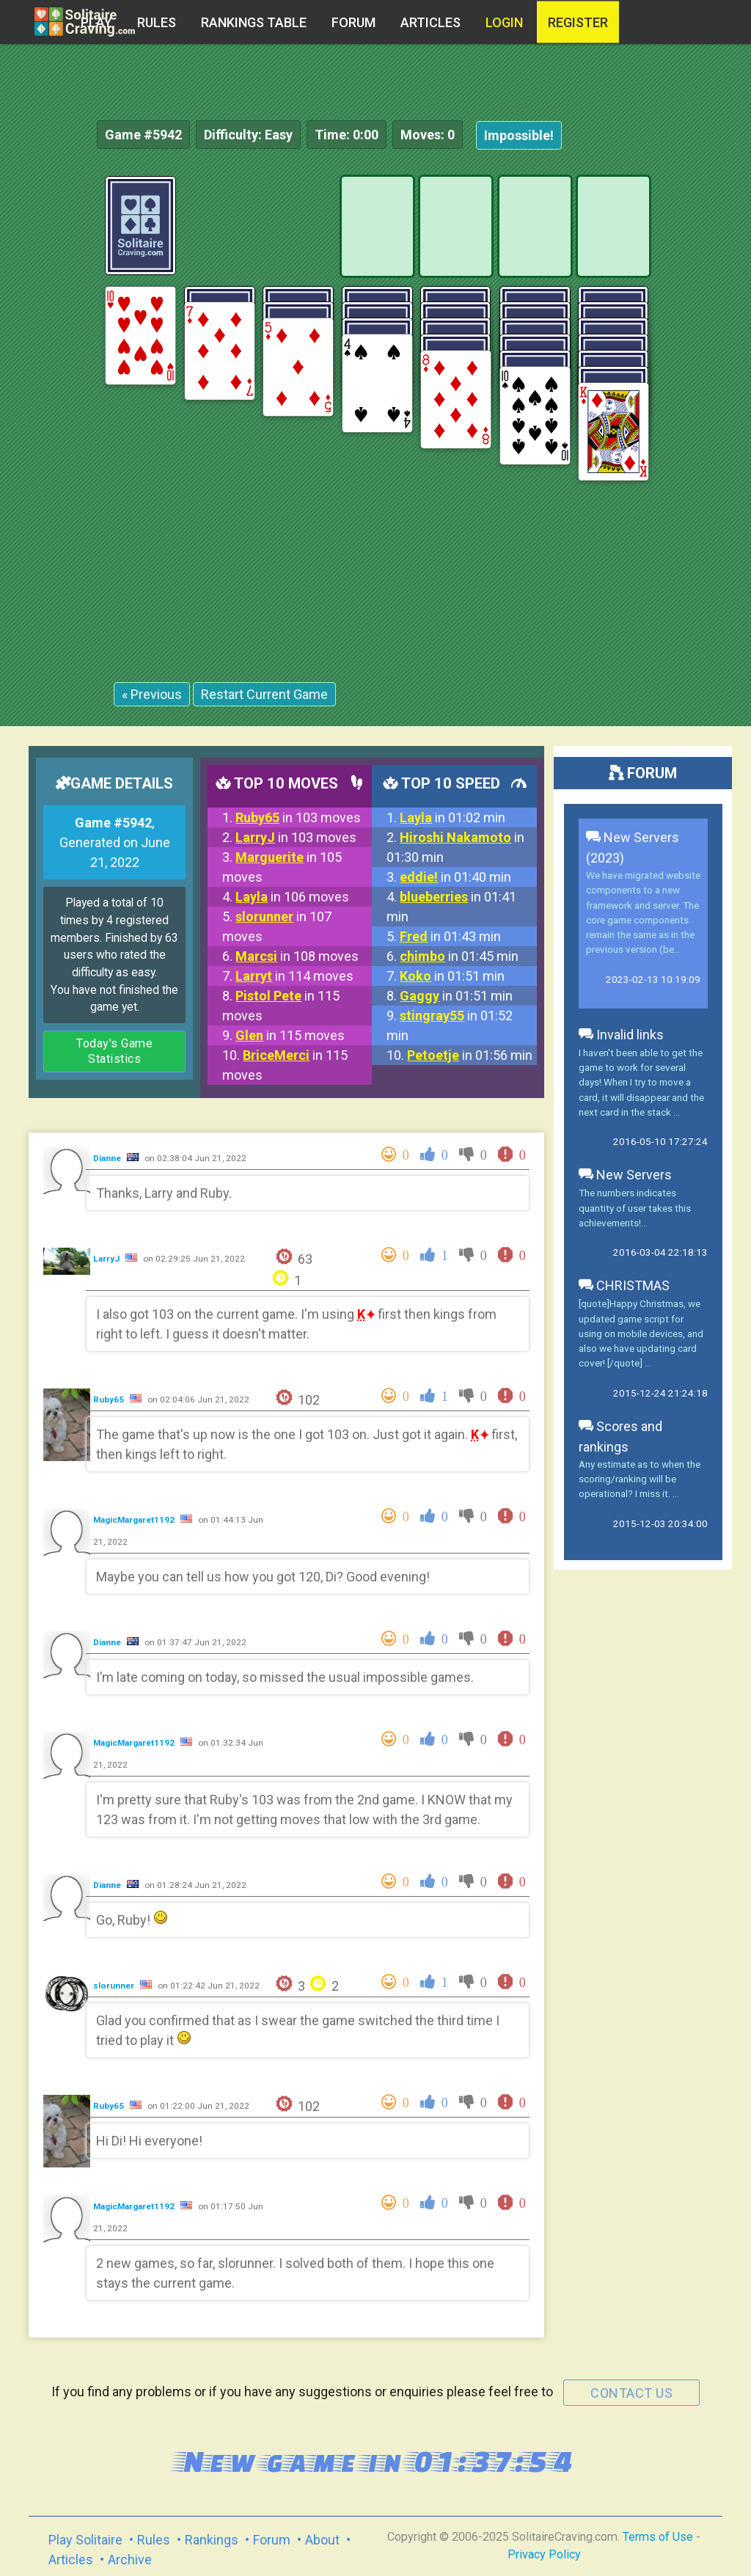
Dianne (108, 1158)
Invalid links (621, 1034)
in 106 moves (292, 896)
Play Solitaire (85, 2539)
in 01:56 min (469, 1055)
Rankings (211, 2539)
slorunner (114, 1985)
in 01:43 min (450, 936)
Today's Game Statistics (114, 1051)
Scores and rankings (620, 1437)
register (578, 22)
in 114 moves (294, 976)
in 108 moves (297, 956)
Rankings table (254, 22)
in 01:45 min (459, 956)
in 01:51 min (452, 976)
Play (96, 22)
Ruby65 (109, 1399)
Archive (130, 2559)
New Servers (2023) (632, 848)
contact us (631, 2393)
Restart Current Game (264, 694)
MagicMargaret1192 (135, 1520)
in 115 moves (290, 1035)
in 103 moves (298, 817)
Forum (353, 22)
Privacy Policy (544, 2554)
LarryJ (107, 1259)
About (322, 2539)
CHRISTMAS (624, 1285)
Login (504, 22)
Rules (156, 22)
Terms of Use (658, 2537)
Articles (430, 22)
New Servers (625, 1174)
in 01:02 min (452, 817)
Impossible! (519, 135)
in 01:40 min (455, 877)
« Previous (152, 694)
